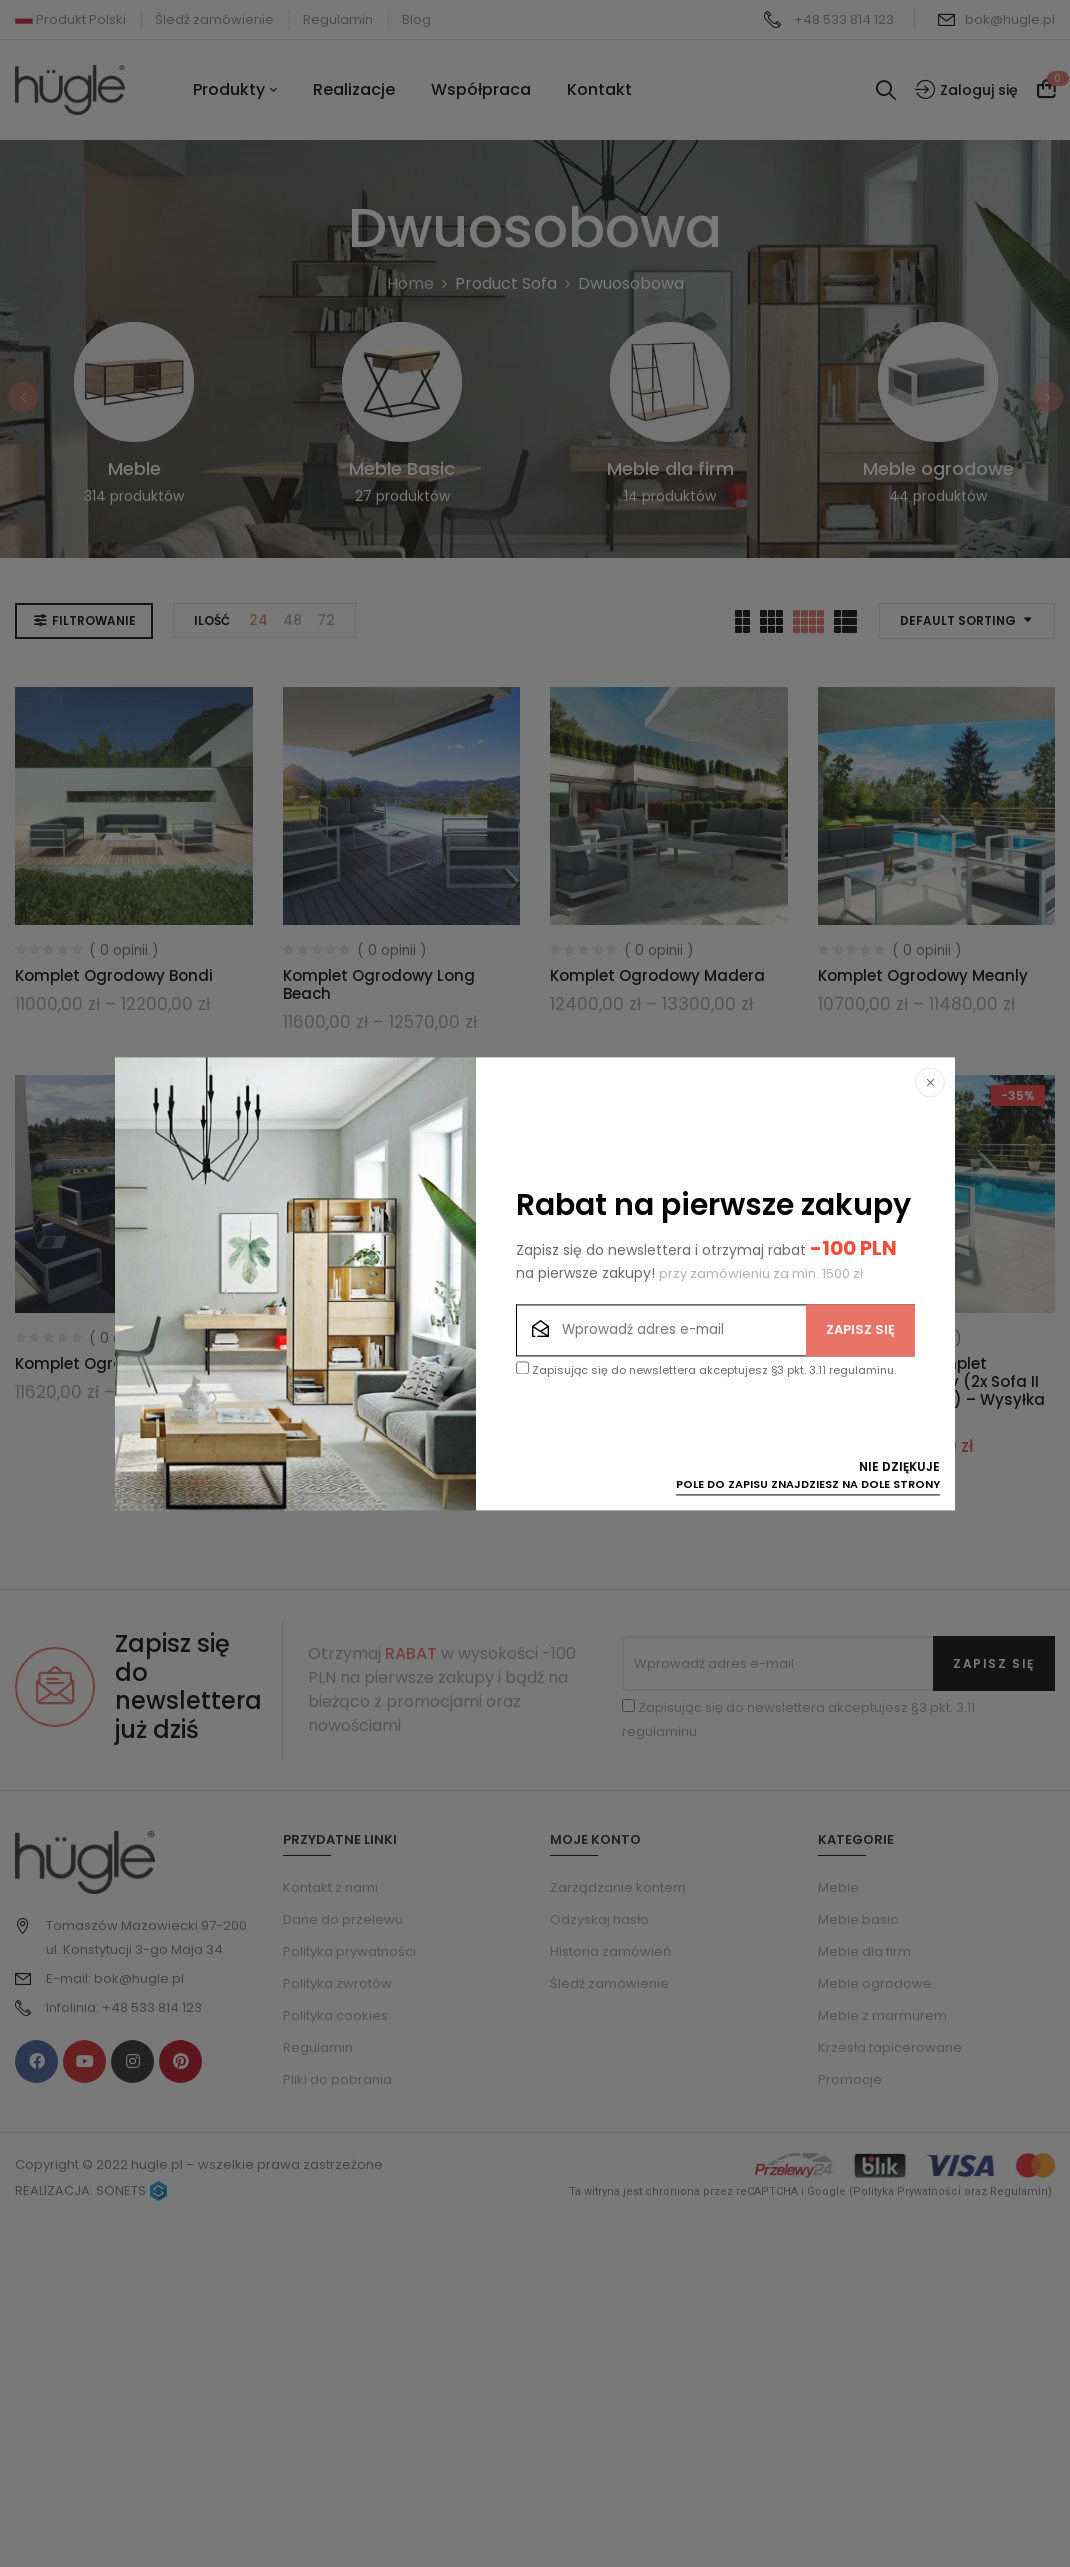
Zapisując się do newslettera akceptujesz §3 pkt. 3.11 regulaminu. (706, 1369)
